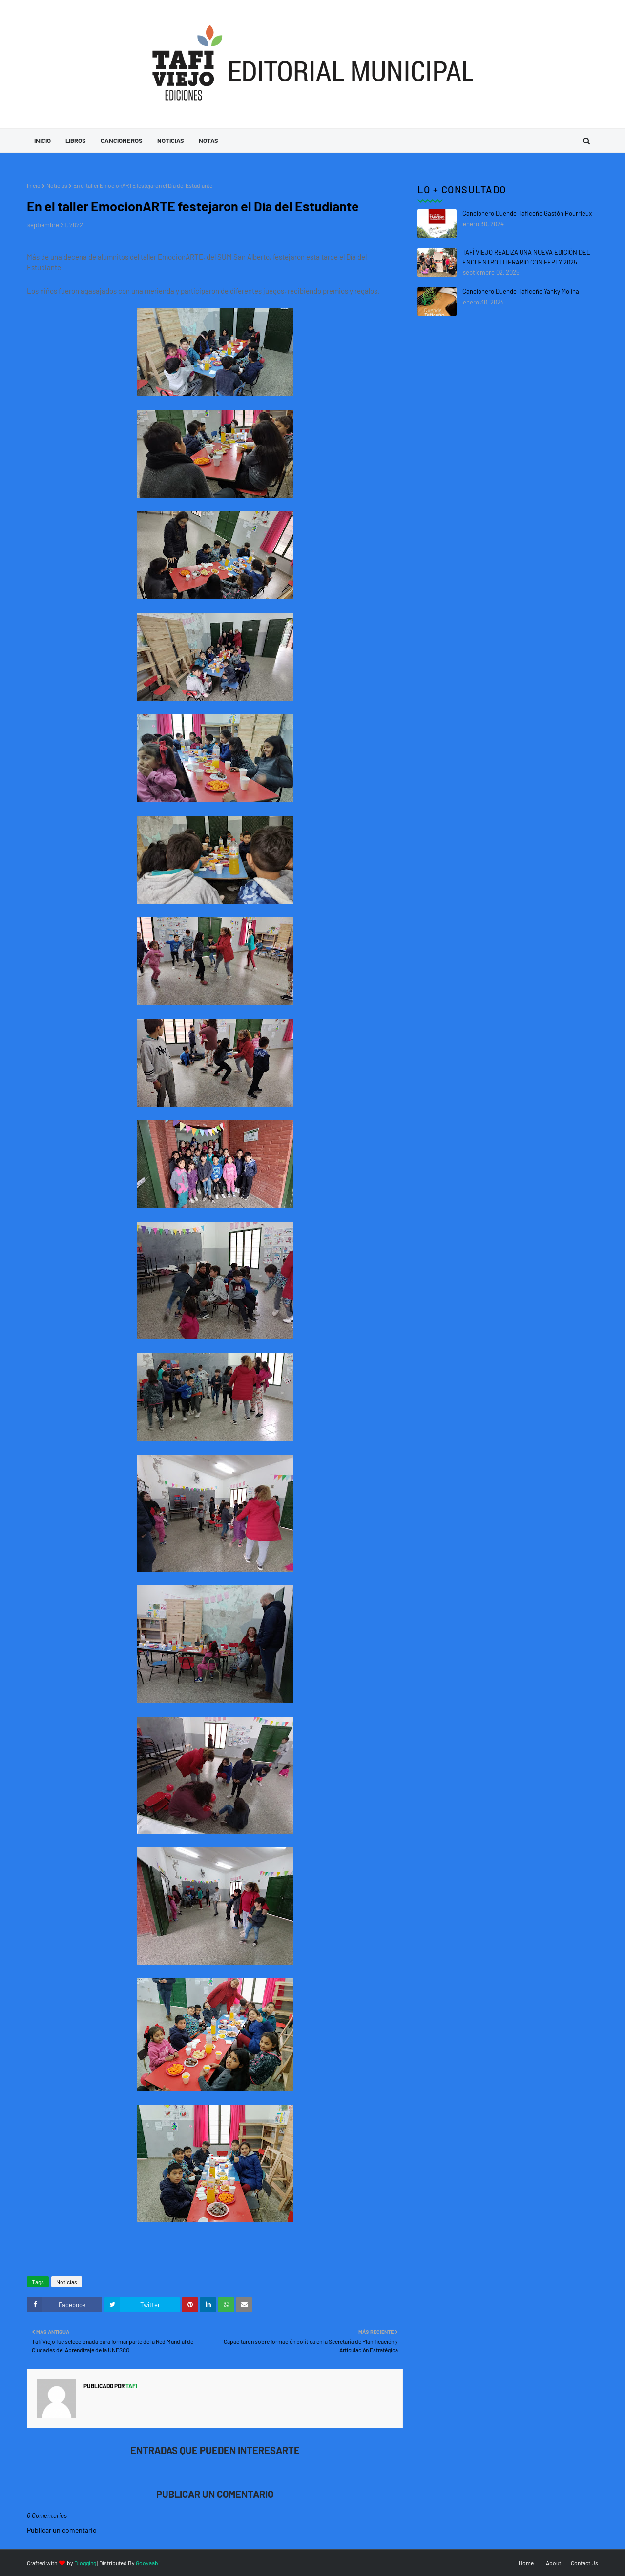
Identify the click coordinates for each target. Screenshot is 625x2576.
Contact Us (584, 2562)
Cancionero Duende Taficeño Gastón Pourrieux (527, 213)
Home (526, 2562)
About (553, 2562)
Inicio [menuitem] (42, 140)
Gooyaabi (148, 2562)
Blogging (85, 2562)
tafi (131, 2385)
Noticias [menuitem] (170, 140)
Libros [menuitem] (75, 140)
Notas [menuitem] (208, 140)
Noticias (56, 185)
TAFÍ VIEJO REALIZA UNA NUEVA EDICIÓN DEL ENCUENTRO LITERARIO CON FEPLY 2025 (526, 257)
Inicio (34, 185)
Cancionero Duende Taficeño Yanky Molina (520, 291)
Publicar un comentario (62, 2530)
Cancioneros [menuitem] (122, 140)
